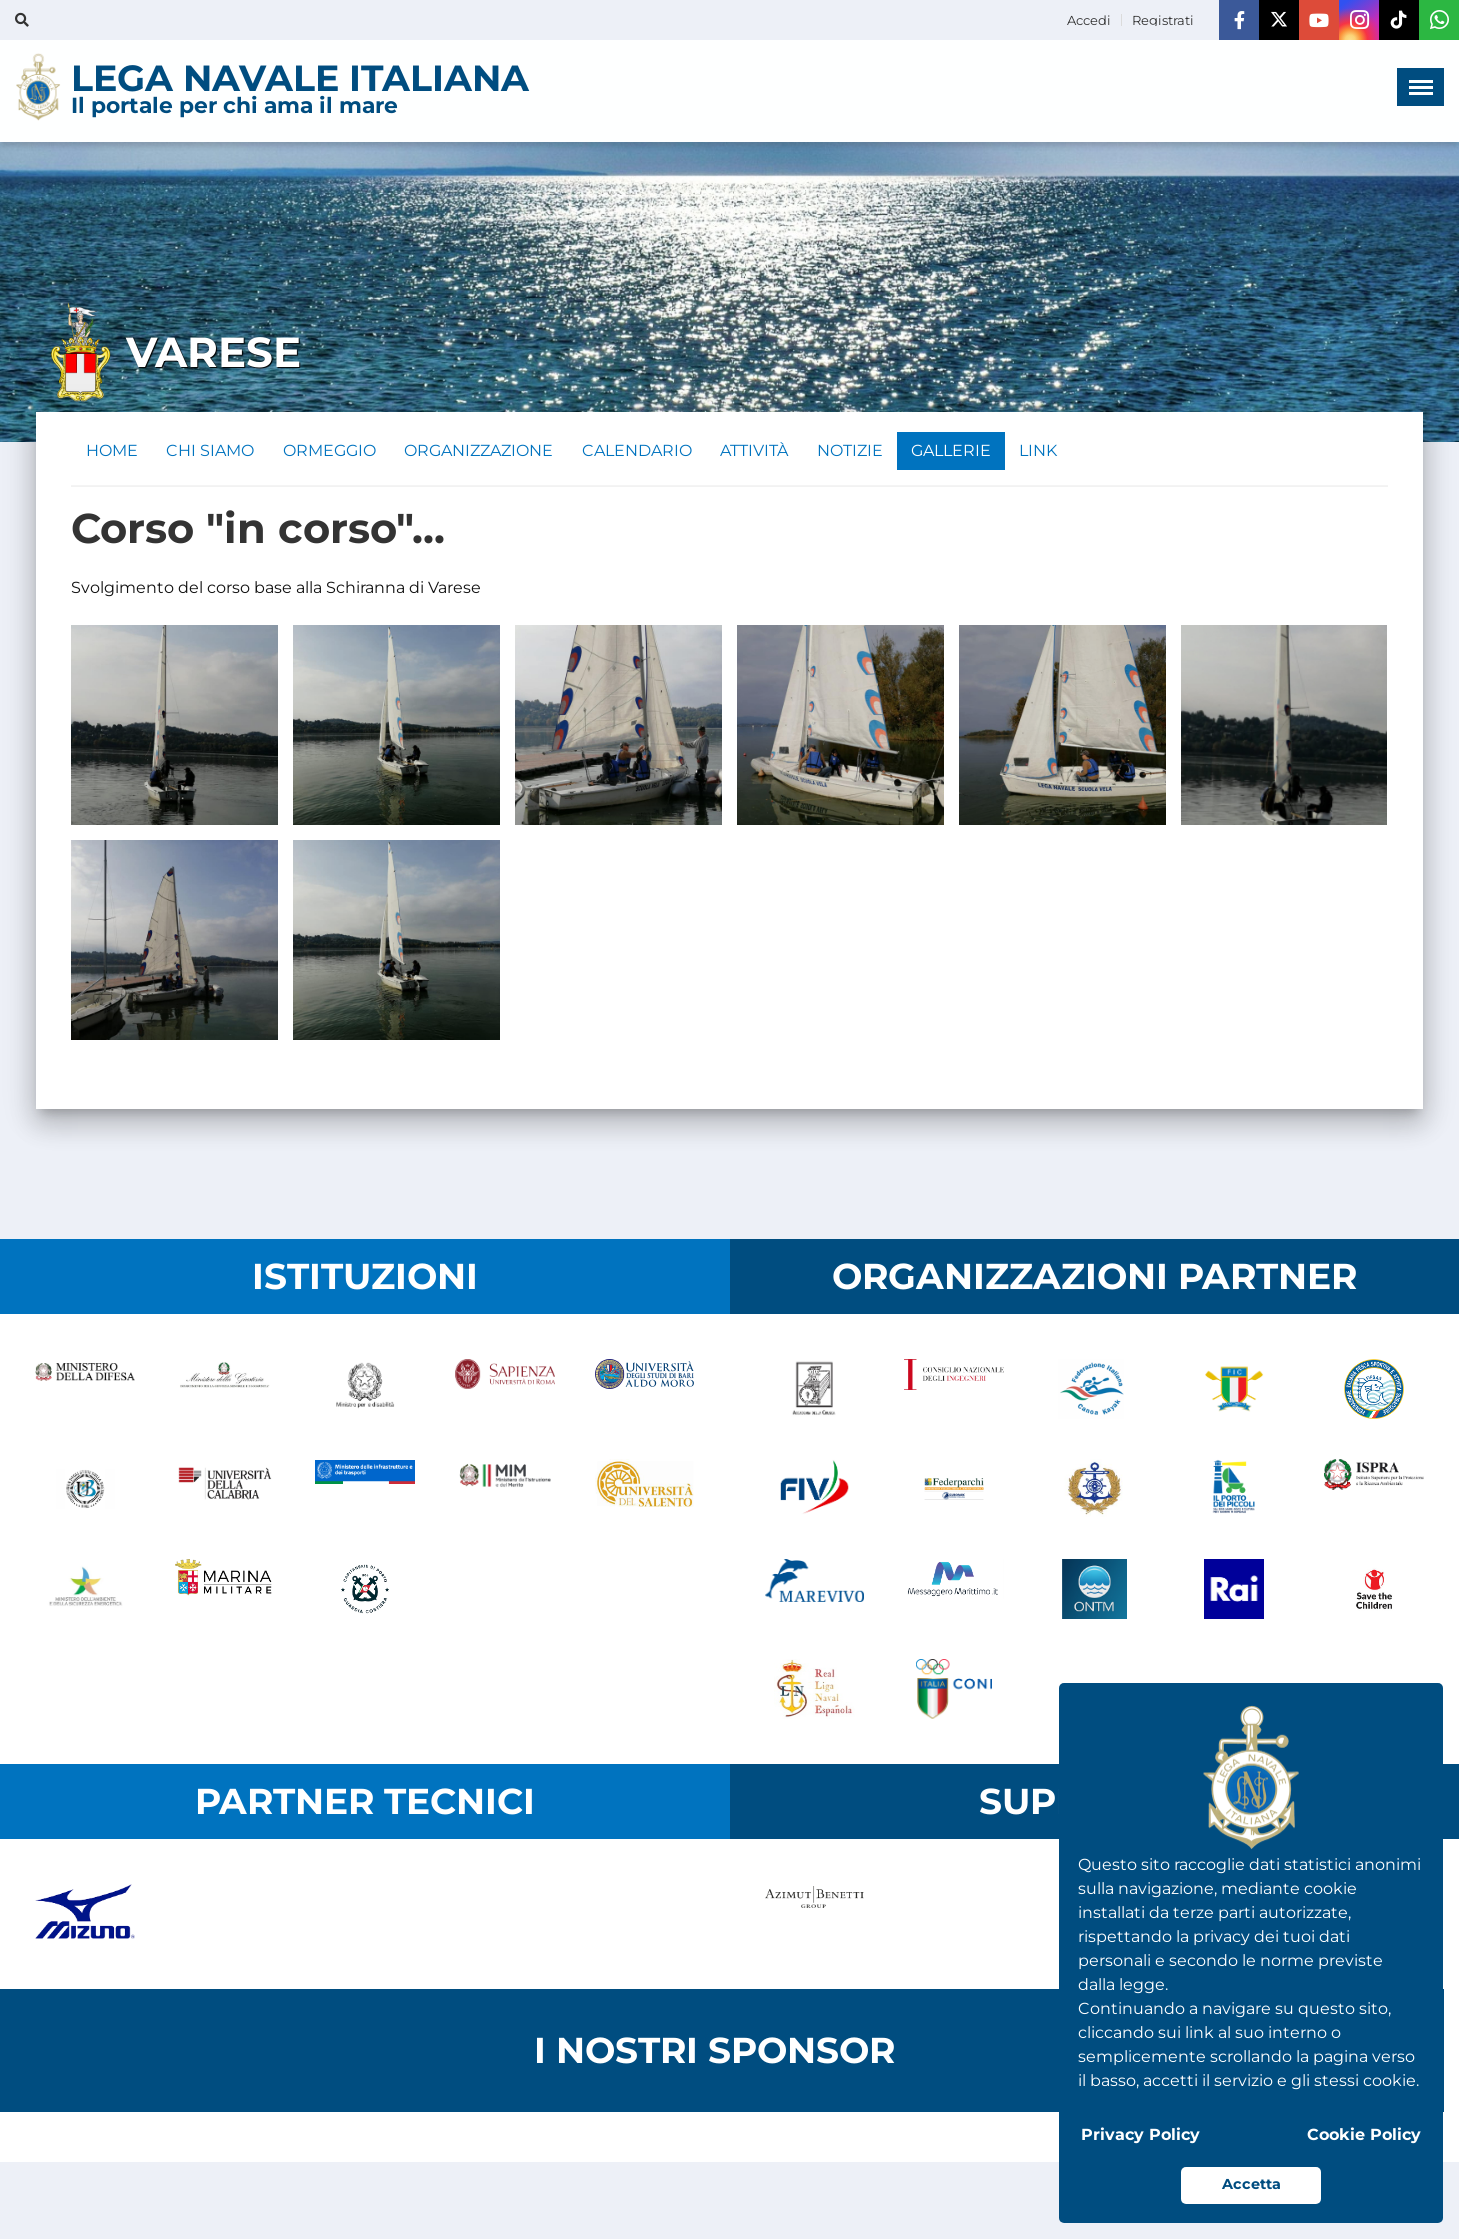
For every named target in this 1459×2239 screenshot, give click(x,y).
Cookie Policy (1364, 2134)
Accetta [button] (1251, 2184)
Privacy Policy (1140, 2134)
